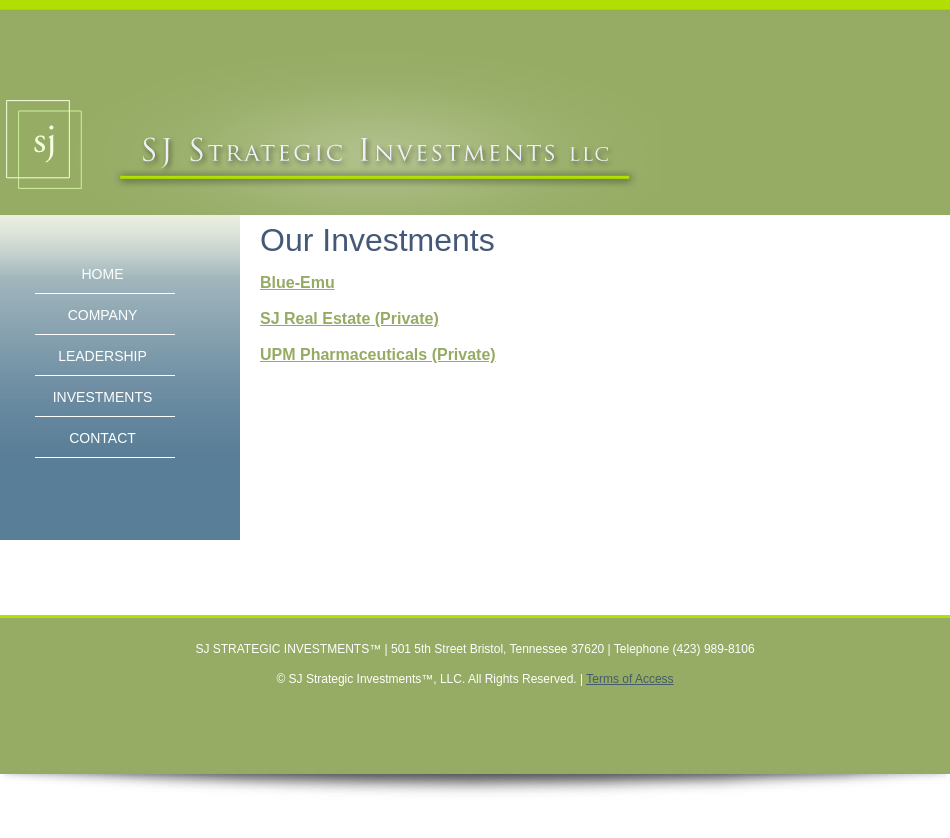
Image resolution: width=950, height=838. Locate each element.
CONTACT (102, 438)
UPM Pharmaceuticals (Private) (378, 354)
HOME (103, 274)
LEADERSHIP (102, 356)
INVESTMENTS (103, 397)
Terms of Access (629, 679)
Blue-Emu (297, 282)
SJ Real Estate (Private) (349, 318)
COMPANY (103, 315)
